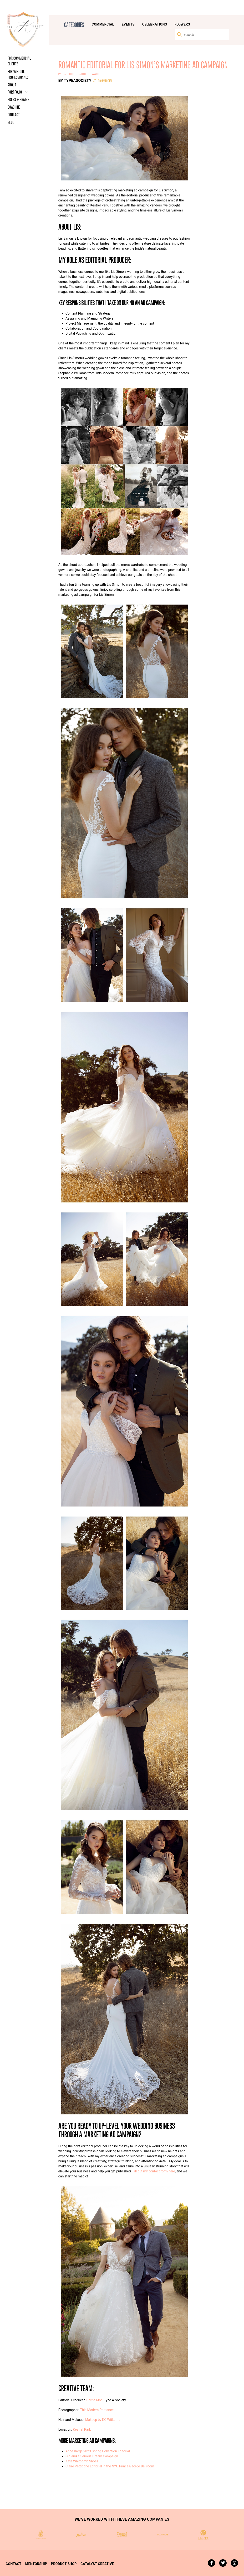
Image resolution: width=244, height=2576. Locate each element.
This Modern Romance (97, 2410)
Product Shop (64, 2564)
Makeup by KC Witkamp (102, 2420)
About (12, 85)
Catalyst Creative (97, 2564)
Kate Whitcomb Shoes (82, 2461)
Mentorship (36, 2564)
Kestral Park (82, 2429)
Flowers (182, 24)
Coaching (14, 107)
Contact (14, 114)
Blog (11, 122)
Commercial (103, 24)
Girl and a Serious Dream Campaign (92, 2456)
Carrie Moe (94, 2400)
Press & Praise (18, 99)
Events (128, 24)
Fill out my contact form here (153, 2171)
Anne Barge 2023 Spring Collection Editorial (98, 2451)
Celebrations (154, 24)
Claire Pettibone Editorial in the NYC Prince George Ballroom (110, 2466)
